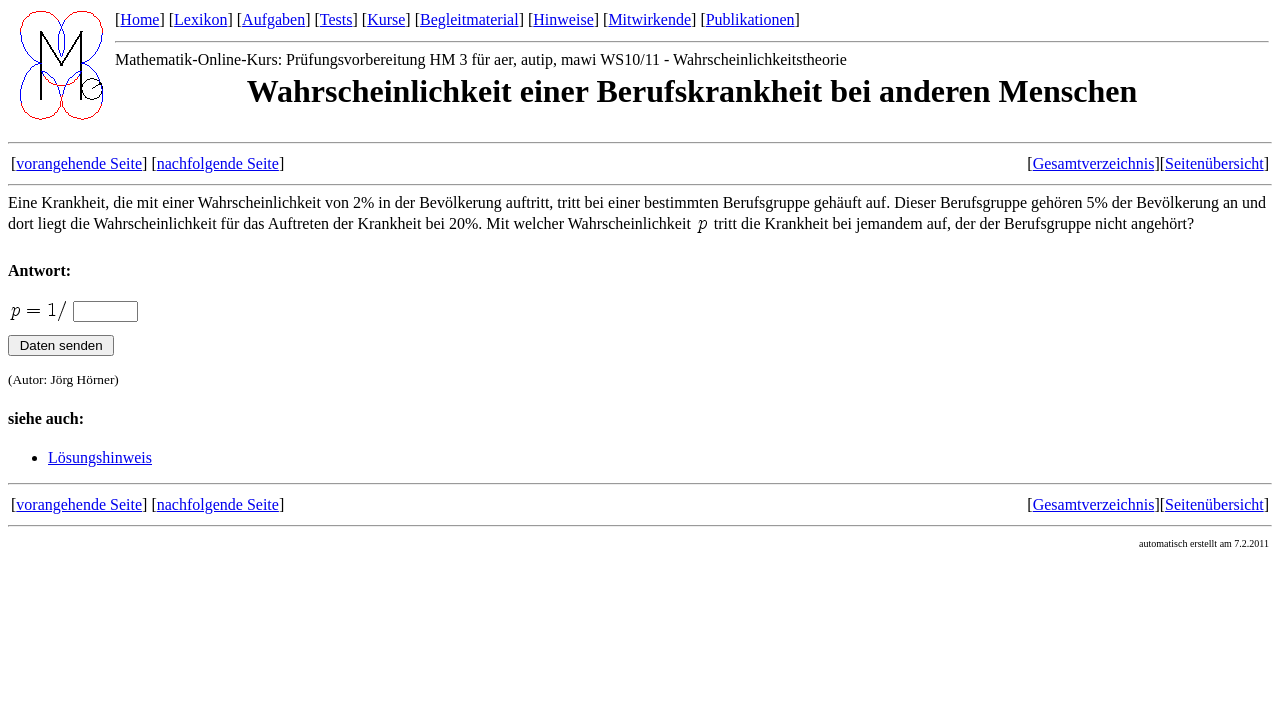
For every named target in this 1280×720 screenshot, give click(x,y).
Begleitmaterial (469, 19)
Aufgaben (273, 19)
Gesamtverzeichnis (1094, 163)
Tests (336, 19)
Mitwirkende (649, 19)
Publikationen (750, 19)
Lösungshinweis (100, 457)
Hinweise (563, 19)
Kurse (386, 19)
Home (139, 19)
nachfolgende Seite (218, 163)
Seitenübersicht (1214, 163)
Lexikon (200, 19)
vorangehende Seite (79, 163)
